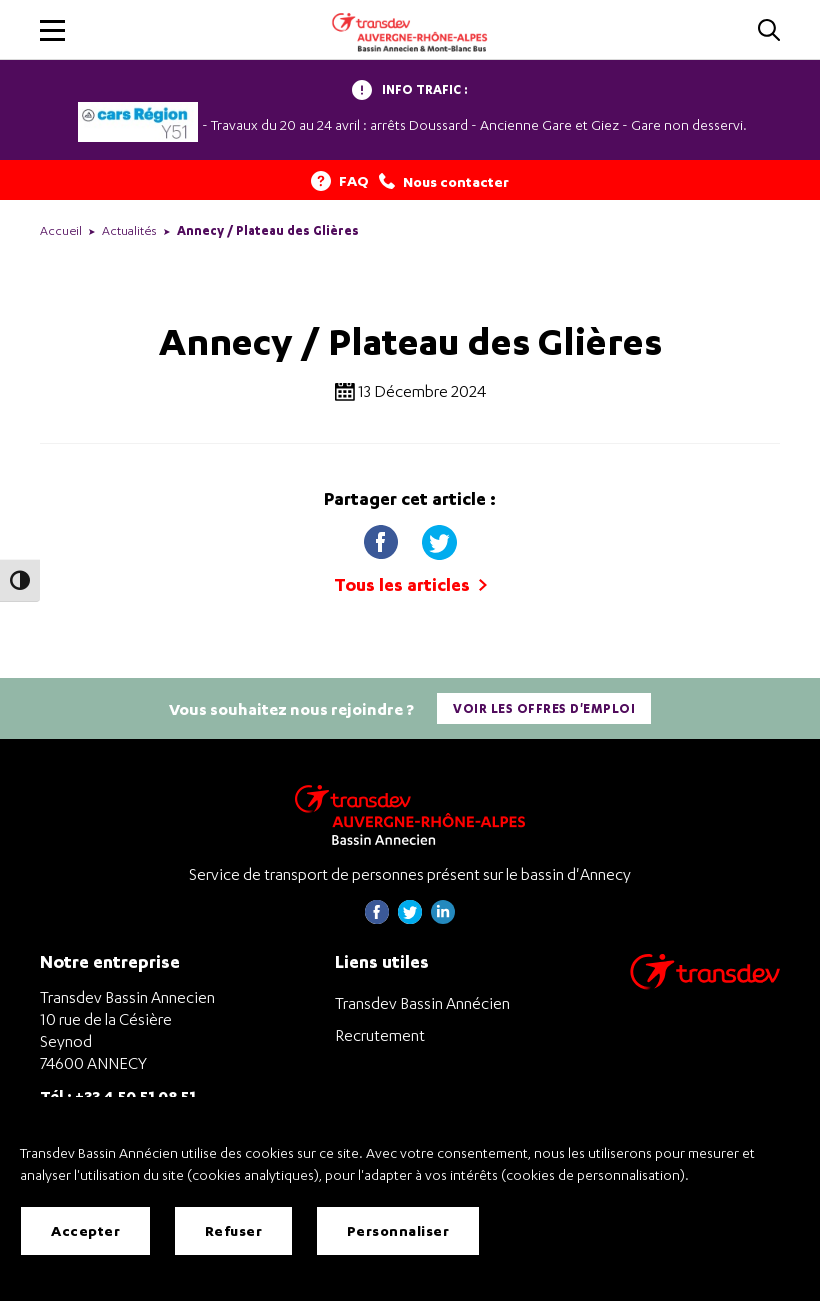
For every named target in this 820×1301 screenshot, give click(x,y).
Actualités (129, 230)
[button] (52, 30)
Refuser (234, 1230)
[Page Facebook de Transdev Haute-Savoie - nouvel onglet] (377, 918)
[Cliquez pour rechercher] (769, 31)
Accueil (61, 230)
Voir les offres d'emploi (544, 708)
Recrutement (380, 1035)
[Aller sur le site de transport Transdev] (705, 984)
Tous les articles (410, 584)
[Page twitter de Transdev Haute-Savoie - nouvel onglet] (410, 918)
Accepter (85, 1230)
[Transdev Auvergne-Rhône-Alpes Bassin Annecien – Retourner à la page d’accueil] (410, 814)
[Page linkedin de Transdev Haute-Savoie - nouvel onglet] (443, 918)
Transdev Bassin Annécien (422, 1003)
